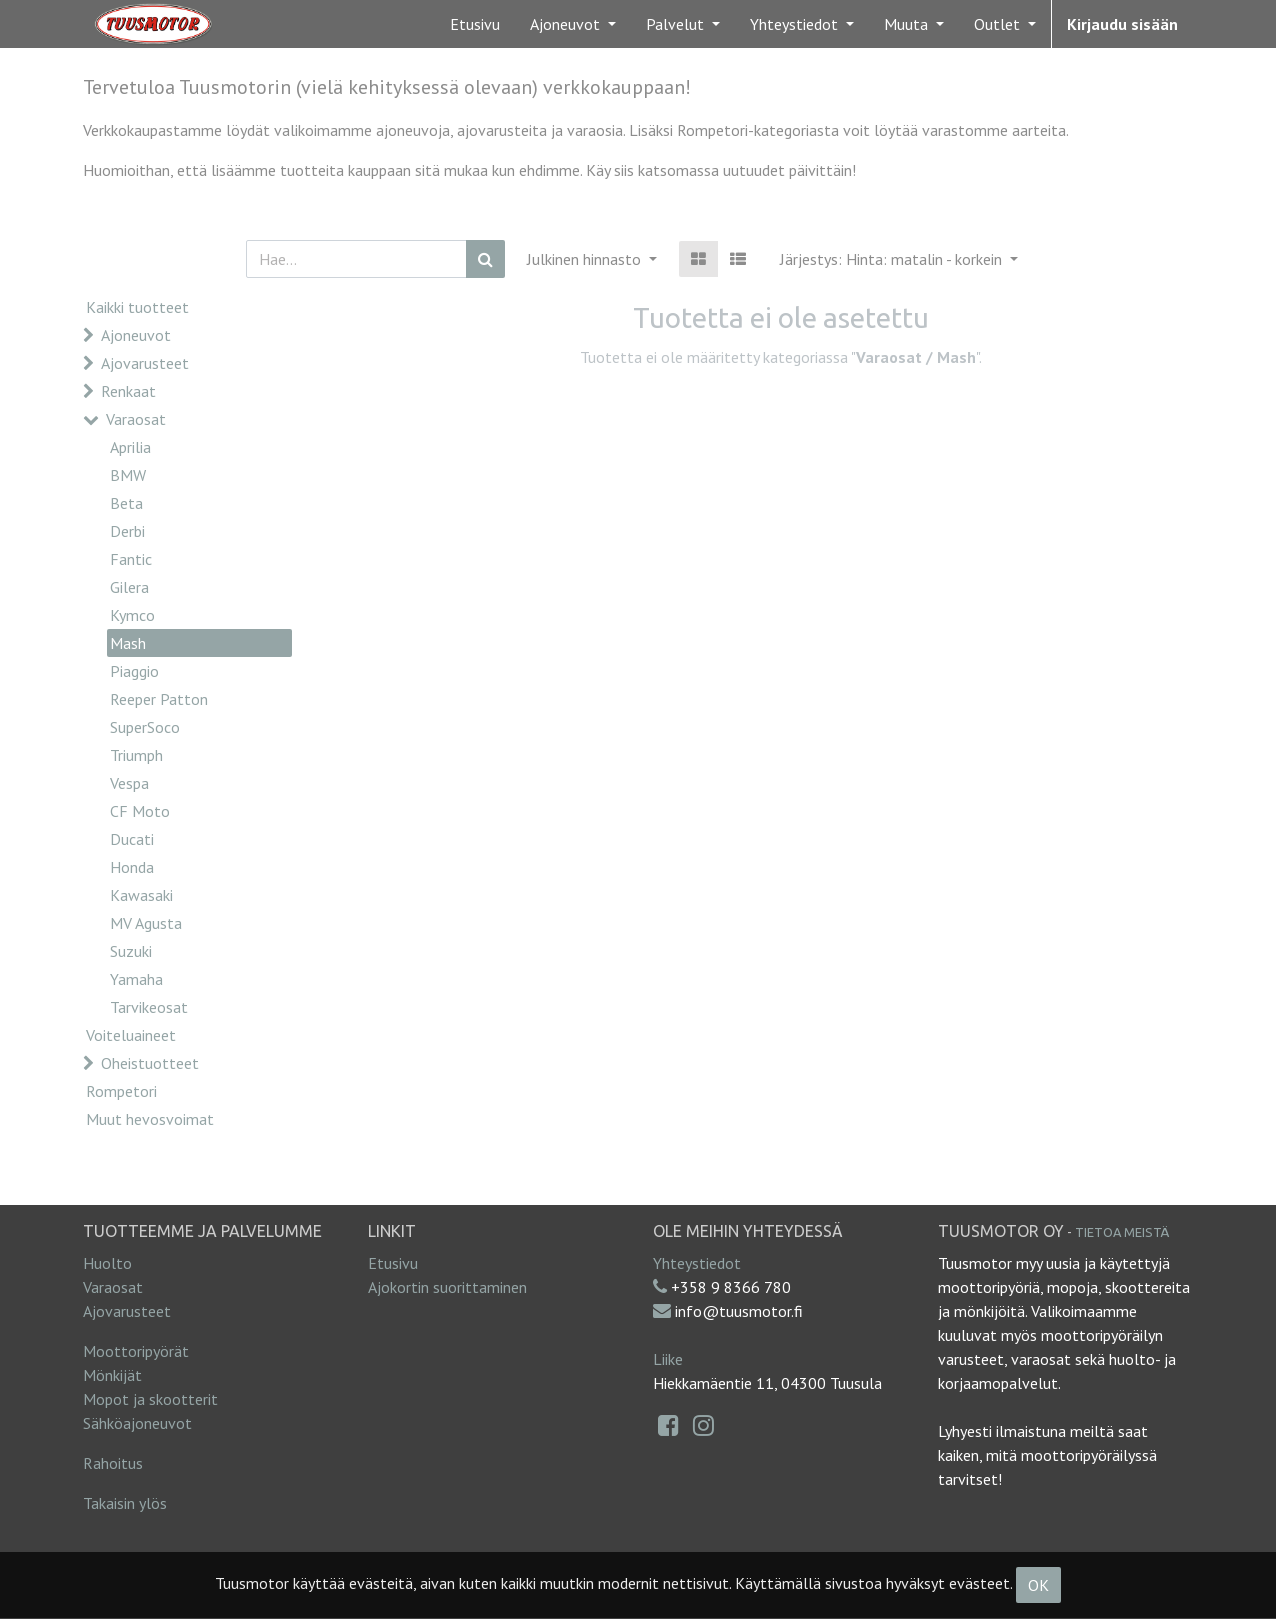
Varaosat (136, 419)
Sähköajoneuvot (137, 1423)
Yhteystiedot (697, 1263)
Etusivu (393, 1263)
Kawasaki (141, 895)
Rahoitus (113, 1463)
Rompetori (121, 1091)
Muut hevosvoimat (150, 1119)
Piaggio (134, 671)
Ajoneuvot (136, 335)
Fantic (131, 559)
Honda (132, 867)
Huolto (107, 1263)
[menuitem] (475, 24)
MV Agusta (146, 923)
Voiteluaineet (131, 1035)
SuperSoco (145, 727)
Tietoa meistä (1122, 1232)
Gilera (129, 587)
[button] (899, 259)
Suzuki (131, 951)
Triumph (136, 755)
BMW (128, 475)
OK (1038, 1585)
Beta (126, 503)
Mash (128, 643)
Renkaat (128, 391)
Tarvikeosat (149, 1007)
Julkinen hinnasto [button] (586, 259)
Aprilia (130, 447)
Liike (668, 1359)
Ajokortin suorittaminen (447, 1287)
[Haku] (485, 259)
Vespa (129, 783)
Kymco (132, 615)
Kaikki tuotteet (137, 307)
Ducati (132, 839)
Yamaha (136, 979)
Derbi (127, 531)
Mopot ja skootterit (150, 1399)
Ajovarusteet (145, 363)
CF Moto (140, 811)
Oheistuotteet (150, 1063)
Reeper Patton (159, 699)
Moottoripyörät (136, 1351)
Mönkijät (112, 1375)
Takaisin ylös (125, 1503)
